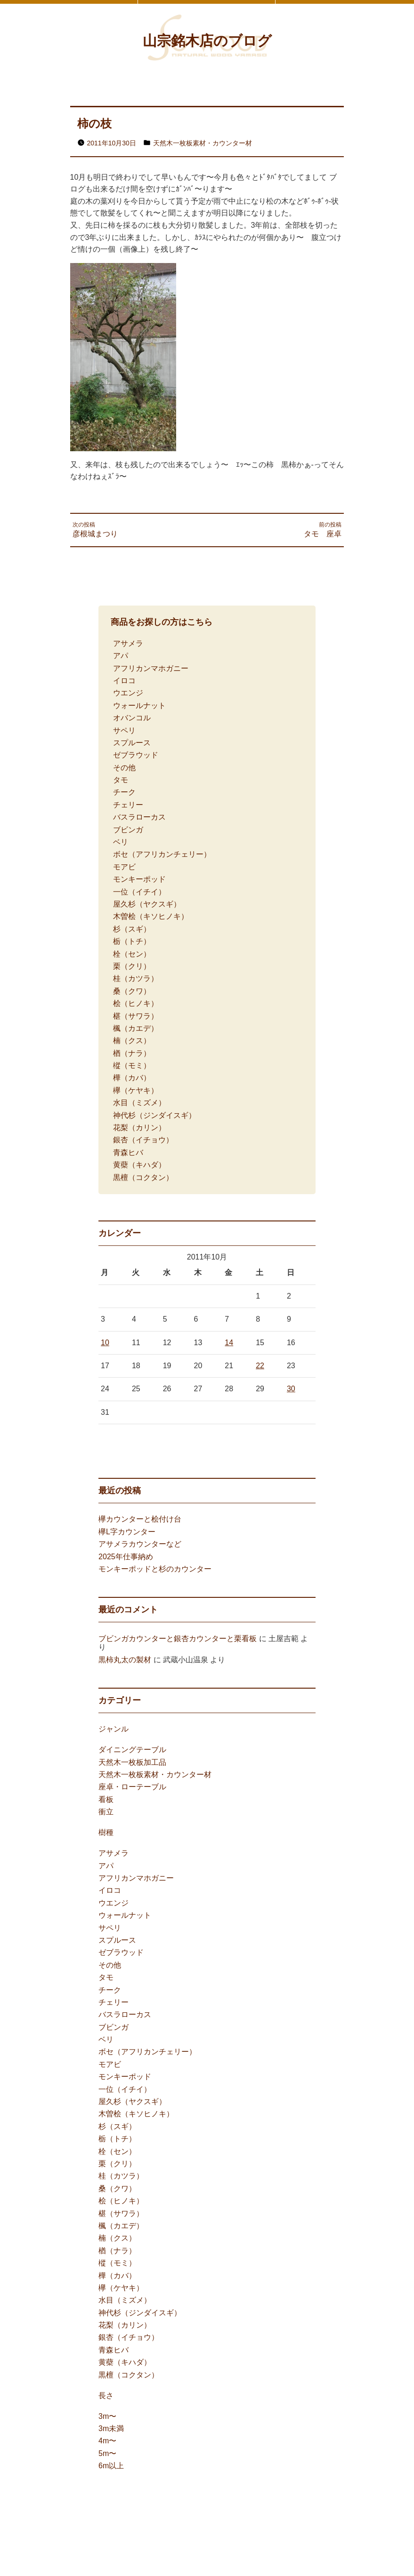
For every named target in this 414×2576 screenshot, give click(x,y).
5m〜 (107, 2453)
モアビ (124, 867)
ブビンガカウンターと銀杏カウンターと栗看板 (177, 1639)
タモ (120, 780)
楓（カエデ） (135, 1028)
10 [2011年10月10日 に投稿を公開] (105, 1343)
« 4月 (107, 1439)
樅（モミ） (132, 1065)
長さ (106, 2396)
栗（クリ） (132, 966)
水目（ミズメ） (139, 1103)
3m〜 (107, 2416)
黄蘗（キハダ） (139, 1165)
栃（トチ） (132, 941)
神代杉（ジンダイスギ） (154, 1115)
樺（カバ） (132, 1078)
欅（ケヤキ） (135, 1090)
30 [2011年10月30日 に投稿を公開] (291, 1389)
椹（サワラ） (135, 1016)
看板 (106, 1799)
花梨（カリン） (139, 1128)
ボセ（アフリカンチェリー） (162, 854)
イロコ (124, 681)
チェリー (128, 805)
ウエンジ (128, 693)
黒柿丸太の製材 (124, 1660)
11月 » (134, 1439)
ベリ (120, 842)
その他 (124, 768)
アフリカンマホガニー (150, 668)
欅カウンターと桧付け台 (139, 1519)
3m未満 (111, 2428)
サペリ (124, 730)
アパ (120, 656)
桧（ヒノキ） (135, 1003)
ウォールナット (139, 706)
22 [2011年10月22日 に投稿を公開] (260, 1366)
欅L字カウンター (126, 1532)
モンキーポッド (139, 879)
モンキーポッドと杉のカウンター (154, 1569)
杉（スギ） (132, 929)
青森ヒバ (128, 1152)
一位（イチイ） (139, 892)
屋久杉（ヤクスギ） (147, 904)
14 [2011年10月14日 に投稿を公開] (229, 1343)
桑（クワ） (132, 991)
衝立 (106, 1812)
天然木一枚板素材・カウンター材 (202, 143)
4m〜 (107, 2441)
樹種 (106, 1832)
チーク (124, 792)
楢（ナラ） (132, 1053)
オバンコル (132, 718)
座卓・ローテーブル (132, 1787)
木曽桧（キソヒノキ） (150, 916)
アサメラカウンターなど (139, 1544)
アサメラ (128, 643)
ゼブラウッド (135, 755)
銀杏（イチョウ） (143, 1140)
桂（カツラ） (135, 978)
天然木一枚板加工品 (132, 1762)
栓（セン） (132, 954)
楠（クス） (132, 1041)
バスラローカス (139, 817)
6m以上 (111, 2466)
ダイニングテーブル (132, 1750)
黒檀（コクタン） (143, 1177)
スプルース (132, 743)
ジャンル (113, 1729)
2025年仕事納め (125, 1557)
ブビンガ (128, 830)
